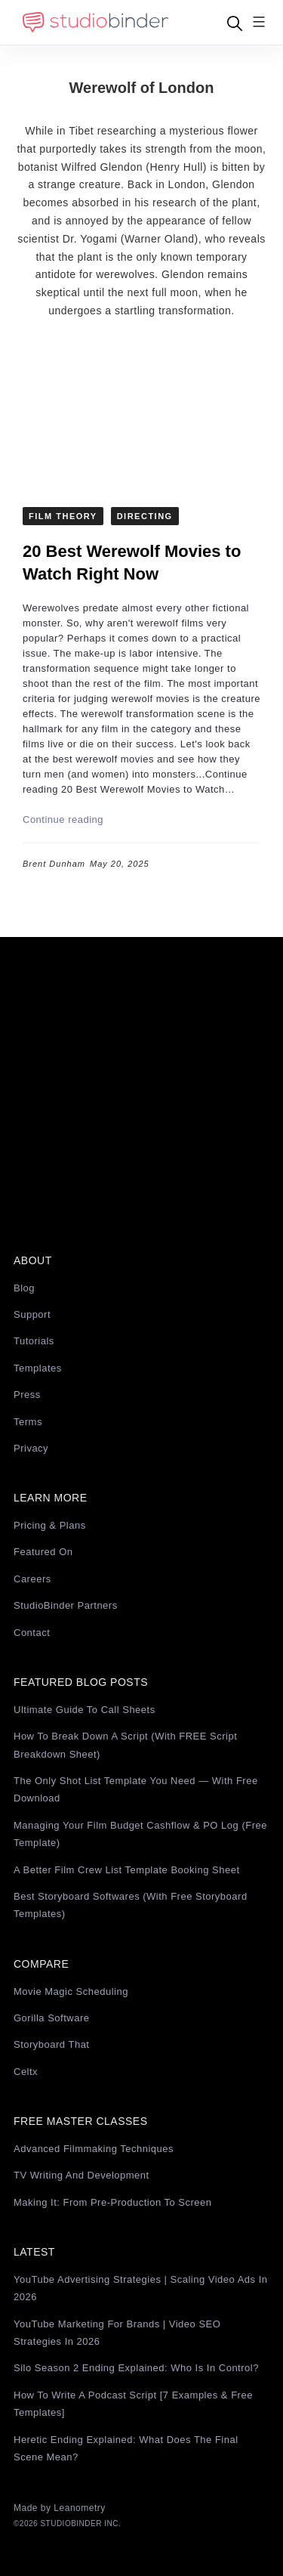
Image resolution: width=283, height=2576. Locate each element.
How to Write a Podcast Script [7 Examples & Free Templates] (133, 2403)
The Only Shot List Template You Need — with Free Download (136, 1789)
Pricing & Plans (50, 1525)
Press (27, 1394)
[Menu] (259, 23)
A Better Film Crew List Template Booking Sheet (127, 1870)
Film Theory (63, 516)
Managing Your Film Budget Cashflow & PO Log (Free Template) (140, 1834)
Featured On (43, 1551)
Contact (32, 1632)
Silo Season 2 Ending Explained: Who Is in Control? (136, 2367)
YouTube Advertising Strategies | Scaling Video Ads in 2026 (141, 2288)
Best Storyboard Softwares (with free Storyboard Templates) (131, 1905)
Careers (32, 1579)
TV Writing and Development (81, 2175)
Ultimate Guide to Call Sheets (84, 1709)
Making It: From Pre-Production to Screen (113, 2202)
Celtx (26, 2071)
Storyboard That (51, 2044)
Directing (145, 516)
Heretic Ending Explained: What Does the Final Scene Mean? (126, 2448)
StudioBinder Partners (66, 1605)
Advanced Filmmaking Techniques (94, 2148)
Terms (28, 1421)
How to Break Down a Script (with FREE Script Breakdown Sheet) (125, 1744)
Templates (38, 1368)
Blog (24, 1288)
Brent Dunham (54, 863)
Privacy (31, 1448)
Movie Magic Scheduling (71, 1991)
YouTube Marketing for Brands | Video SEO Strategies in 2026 (117, 2332)
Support (32, 1314)
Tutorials (34, 1341)
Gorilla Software (51, 2018)
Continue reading (63, 819)
